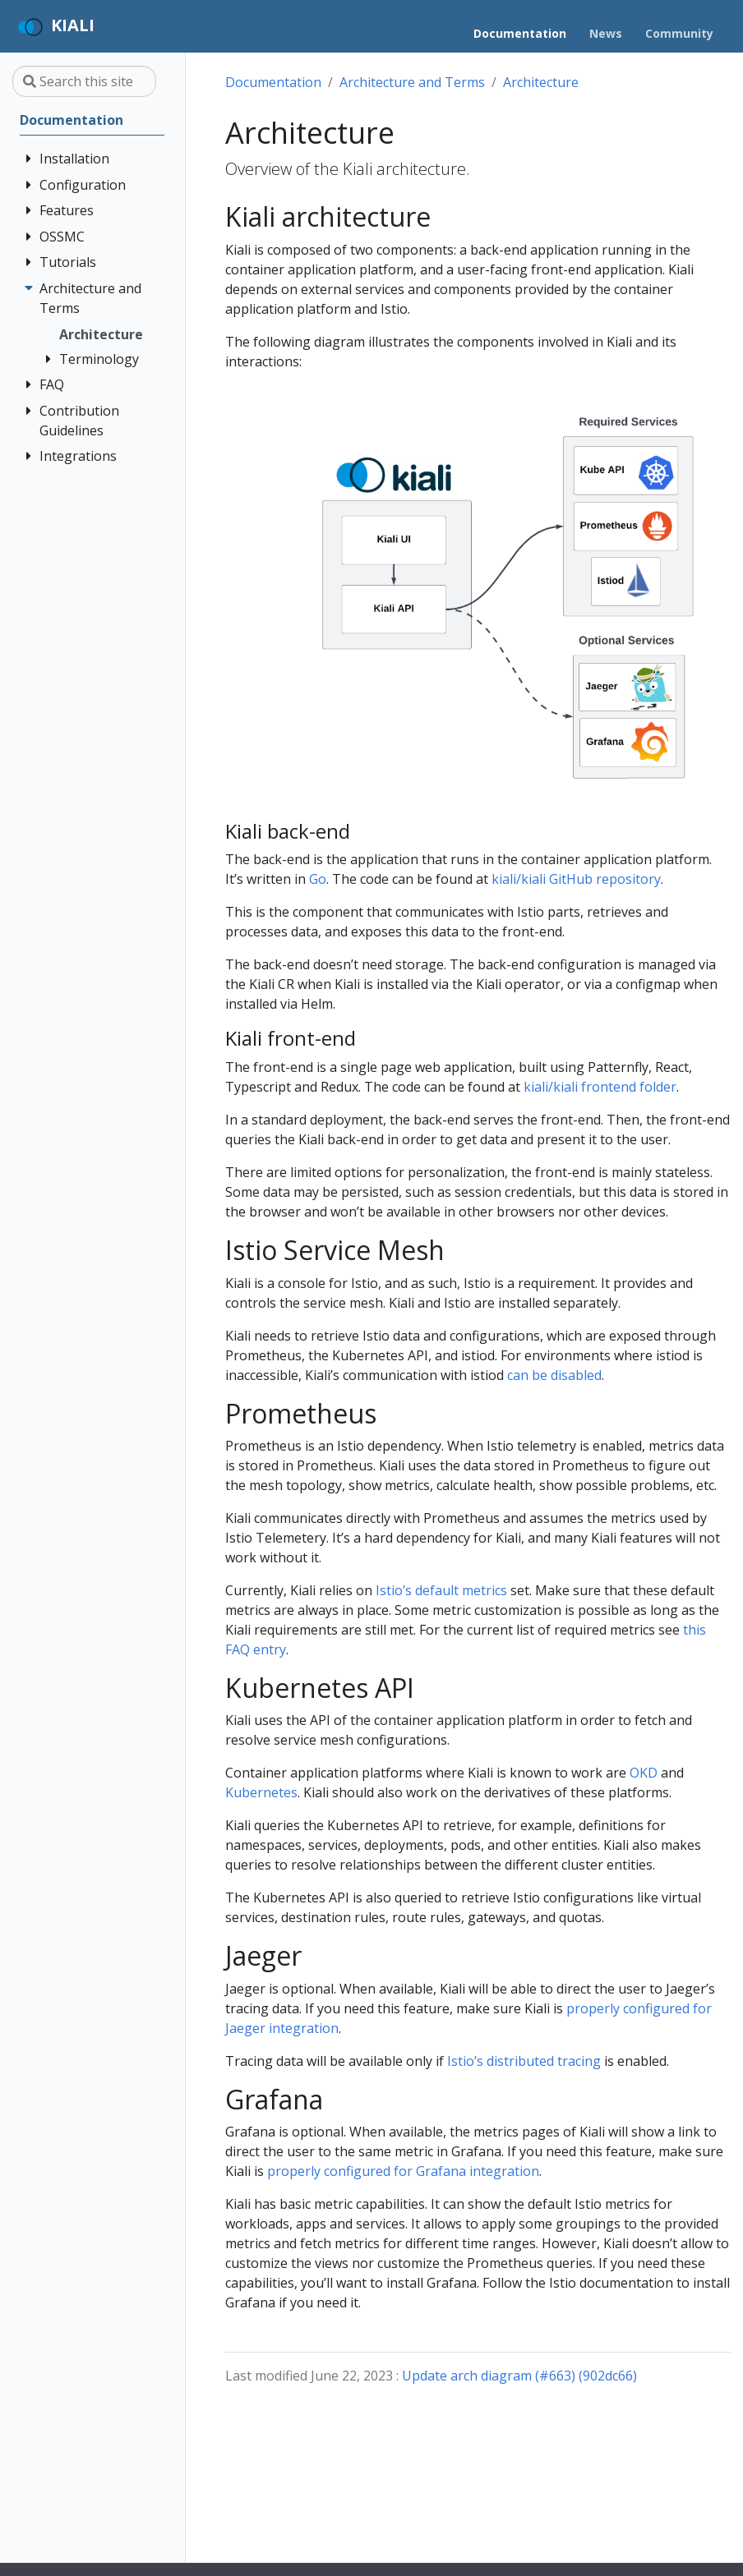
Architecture (541, 82)
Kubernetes (261, 1792)
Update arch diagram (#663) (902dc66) (519, 2376)
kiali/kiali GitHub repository (576, 879)
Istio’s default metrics (441, 1590)
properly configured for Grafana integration (403, 2171)
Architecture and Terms (412, 82)
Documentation (273, 82)
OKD (644, 1773)
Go (317, 879)
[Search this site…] (84, 81)
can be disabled (554, 1375)
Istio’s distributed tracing (524, 2061)
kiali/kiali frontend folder (600, 1087)
